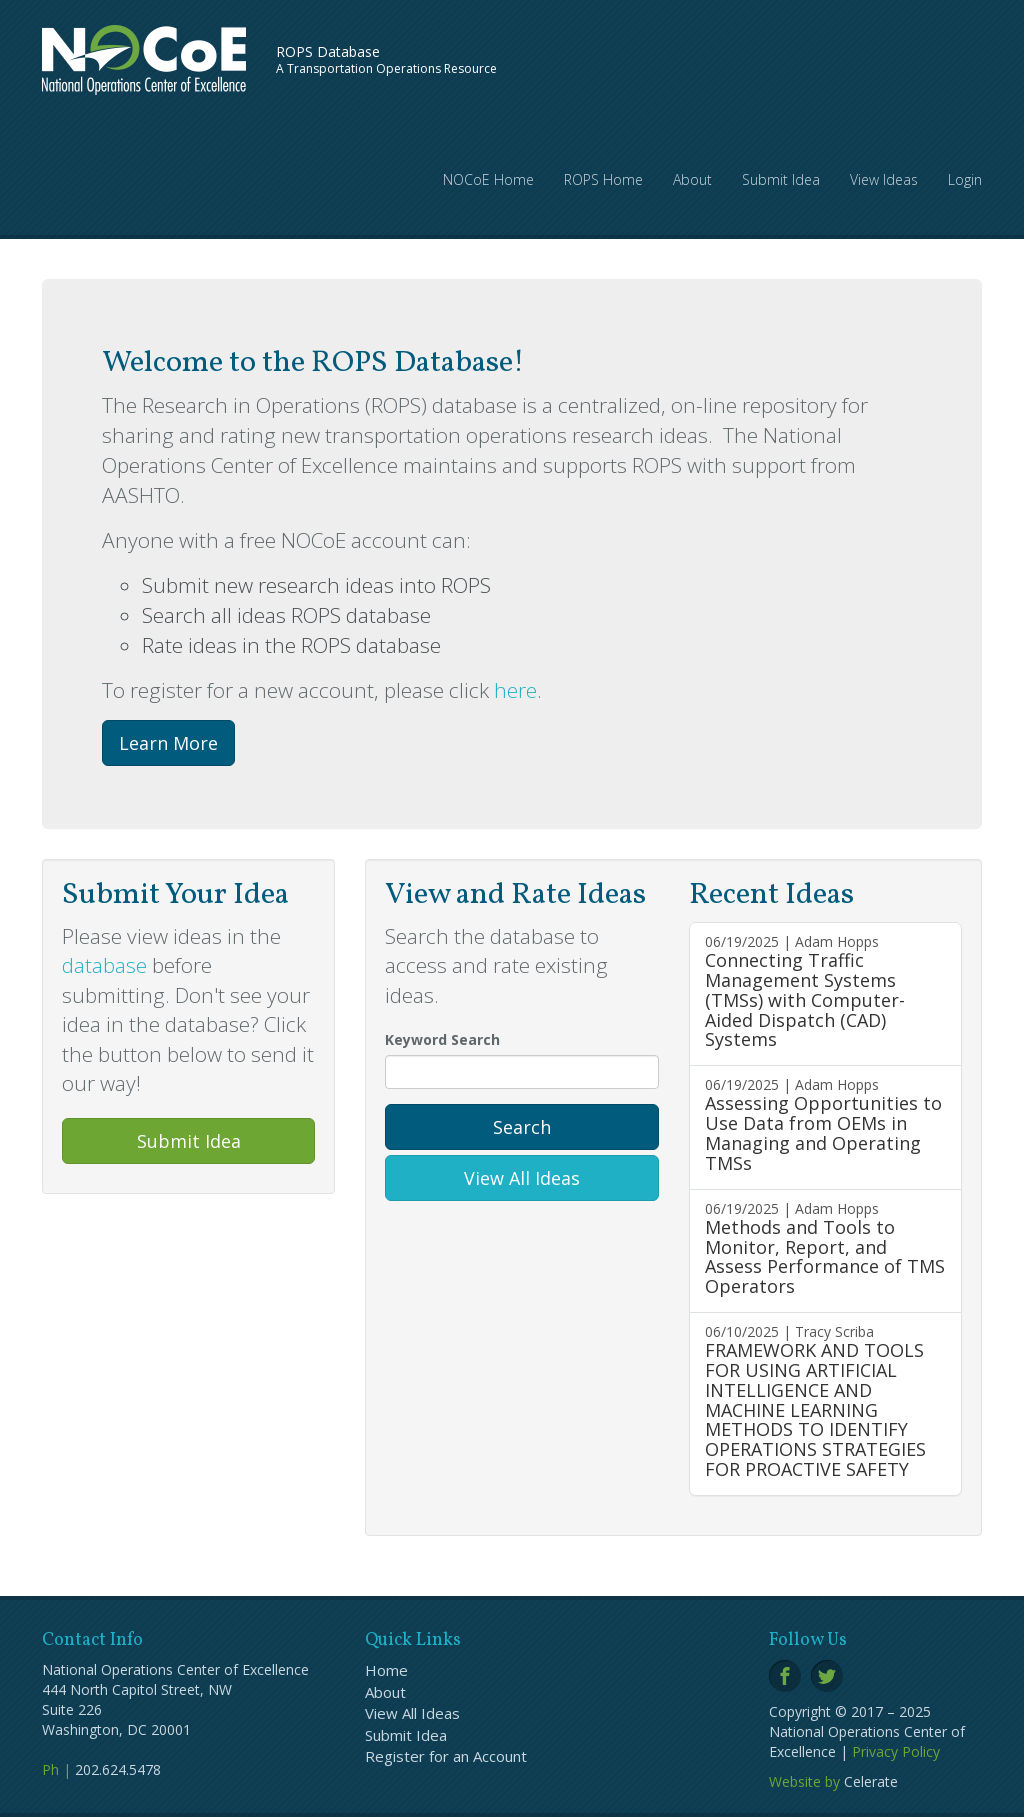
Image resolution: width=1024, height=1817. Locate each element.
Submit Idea (781, 179)
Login (965, 179)
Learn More (168, 743)
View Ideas (884, 179)
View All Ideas (522, 1178)
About (692, 179)
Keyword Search (442, 1039)
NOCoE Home (488, 179)
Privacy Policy (896, 1751)
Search (522, 1127)
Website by (804, 1781)
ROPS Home (603, 179)
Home (386, 1670)
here (515, 690)
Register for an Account (446, 1756)
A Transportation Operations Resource (386, 59)
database (104, 965)
